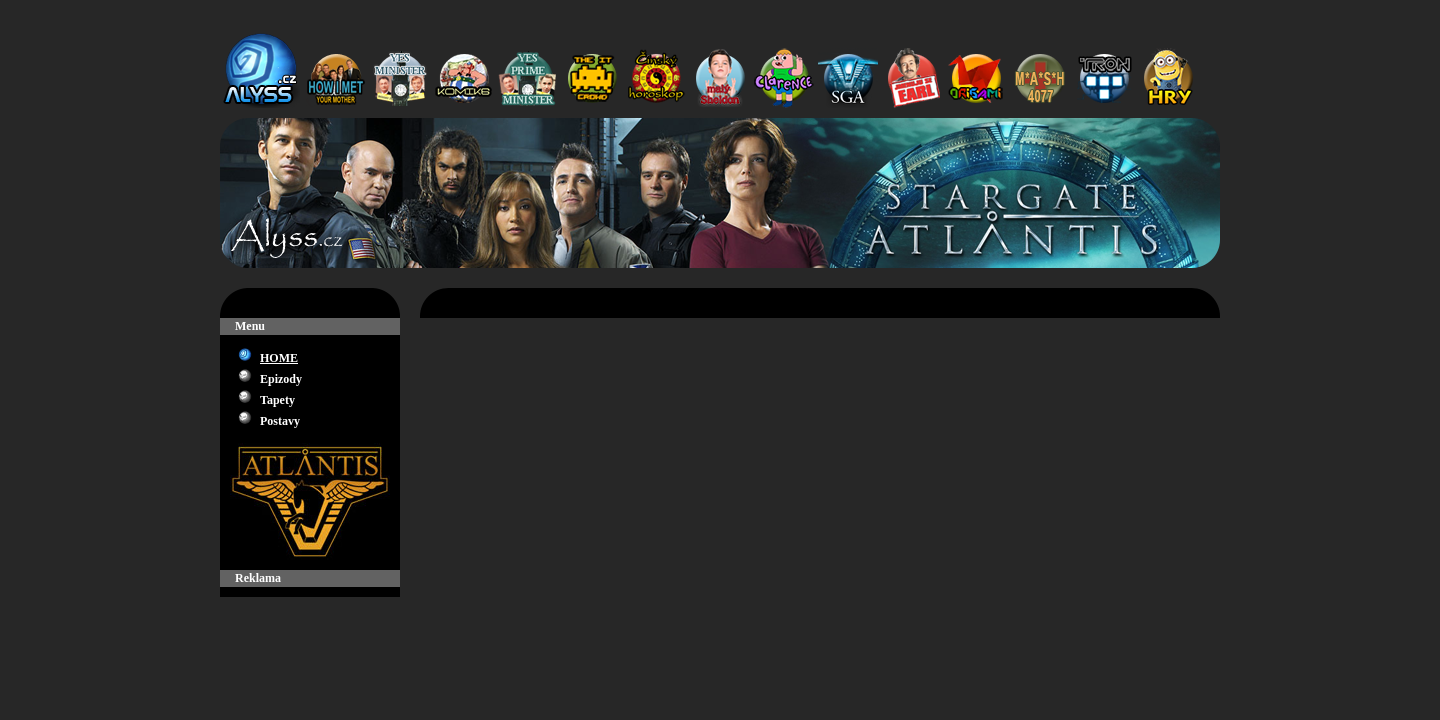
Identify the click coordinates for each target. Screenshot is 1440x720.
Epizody (281, 379)
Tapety (277, 400)
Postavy (280, 421)
